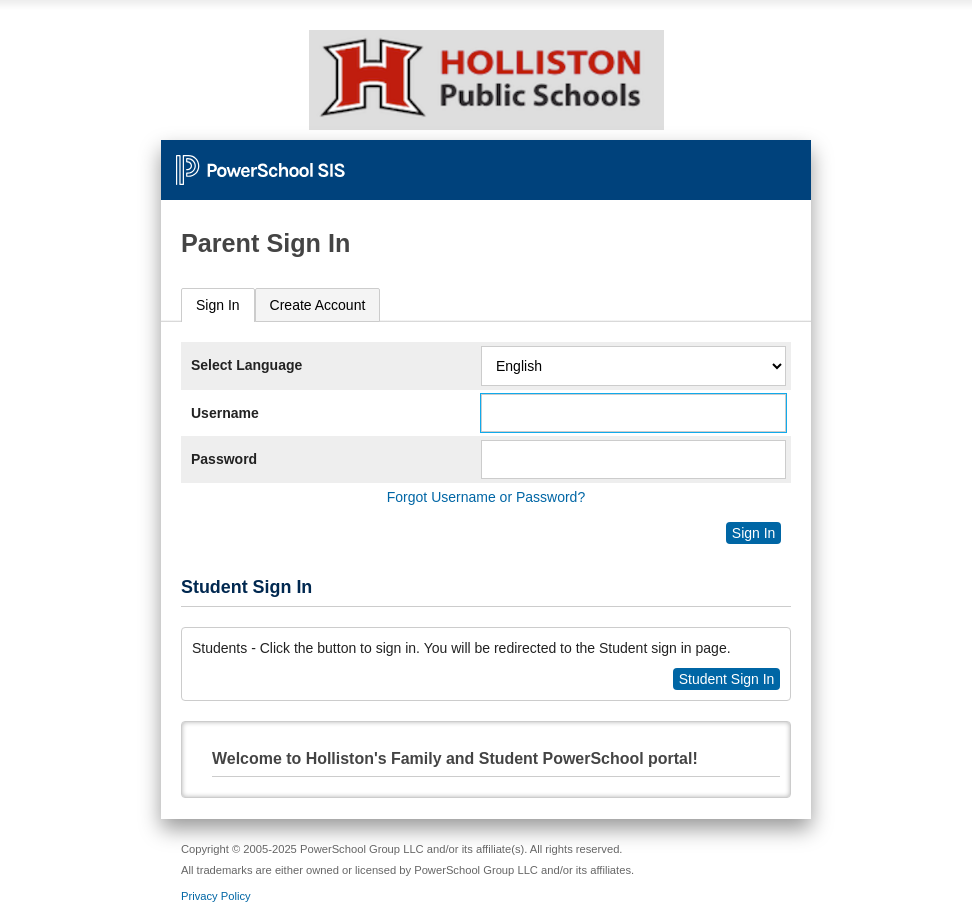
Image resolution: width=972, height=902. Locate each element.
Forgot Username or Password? (486, 497)
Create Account (318, 305)
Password (224, 459)
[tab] (218, 305)
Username (225, 413)
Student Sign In (727, 679)
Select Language (246, 365)
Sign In (218, 305)
